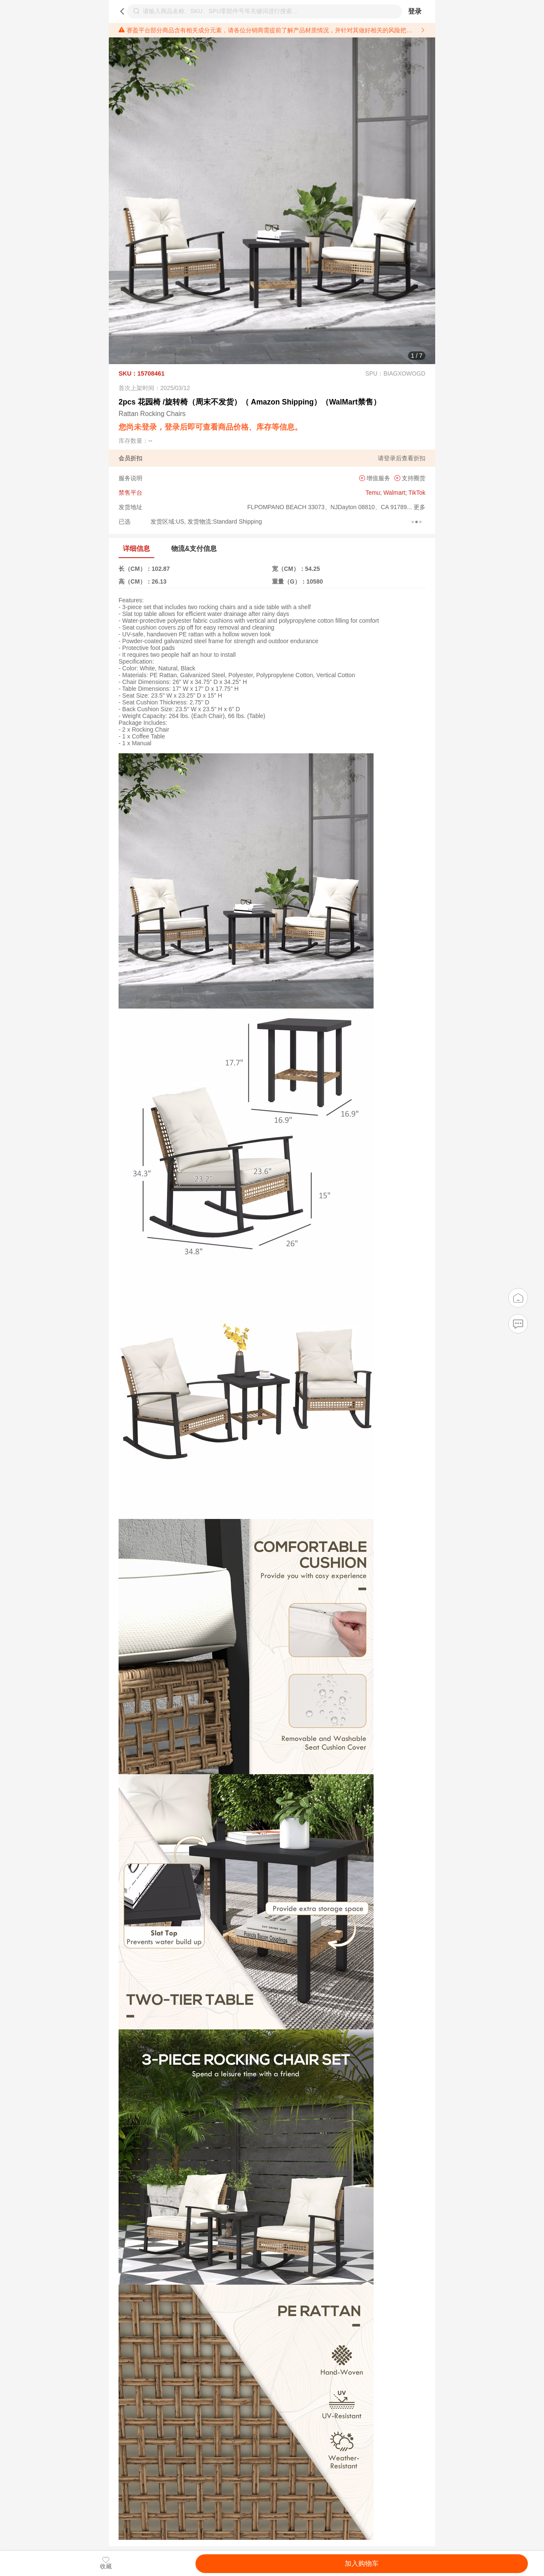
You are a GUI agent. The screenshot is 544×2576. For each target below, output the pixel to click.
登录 (415, 11)
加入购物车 (362, 2563)
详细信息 (136, 548)
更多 (418, 507)
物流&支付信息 (194, 548)
